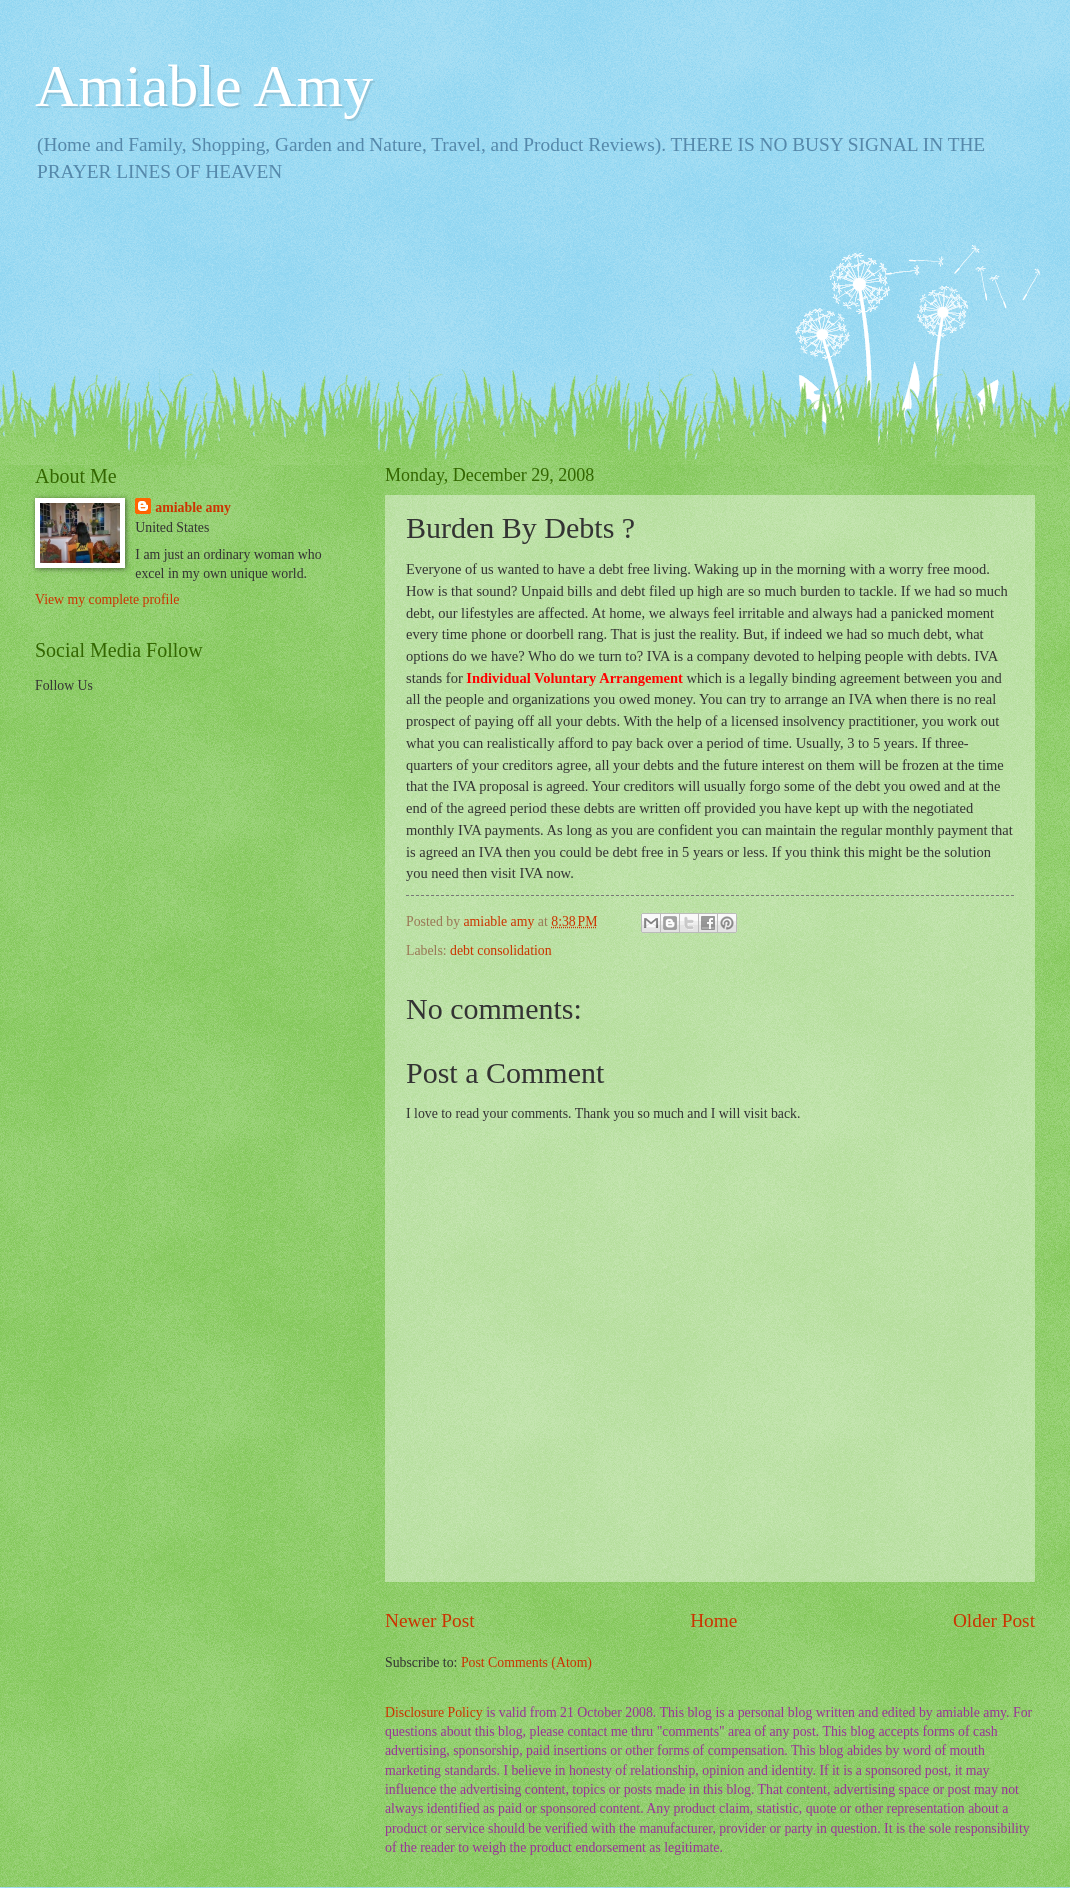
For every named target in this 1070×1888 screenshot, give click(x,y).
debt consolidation (501, 950)
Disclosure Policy (434, 1712)
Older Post (994, 1620)
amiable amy (193, 507)
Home (713, 1620)
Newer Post (430, 1620)
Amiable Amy (204, 86)
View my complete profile (107, 599)
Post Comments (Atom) (526, 1662)
